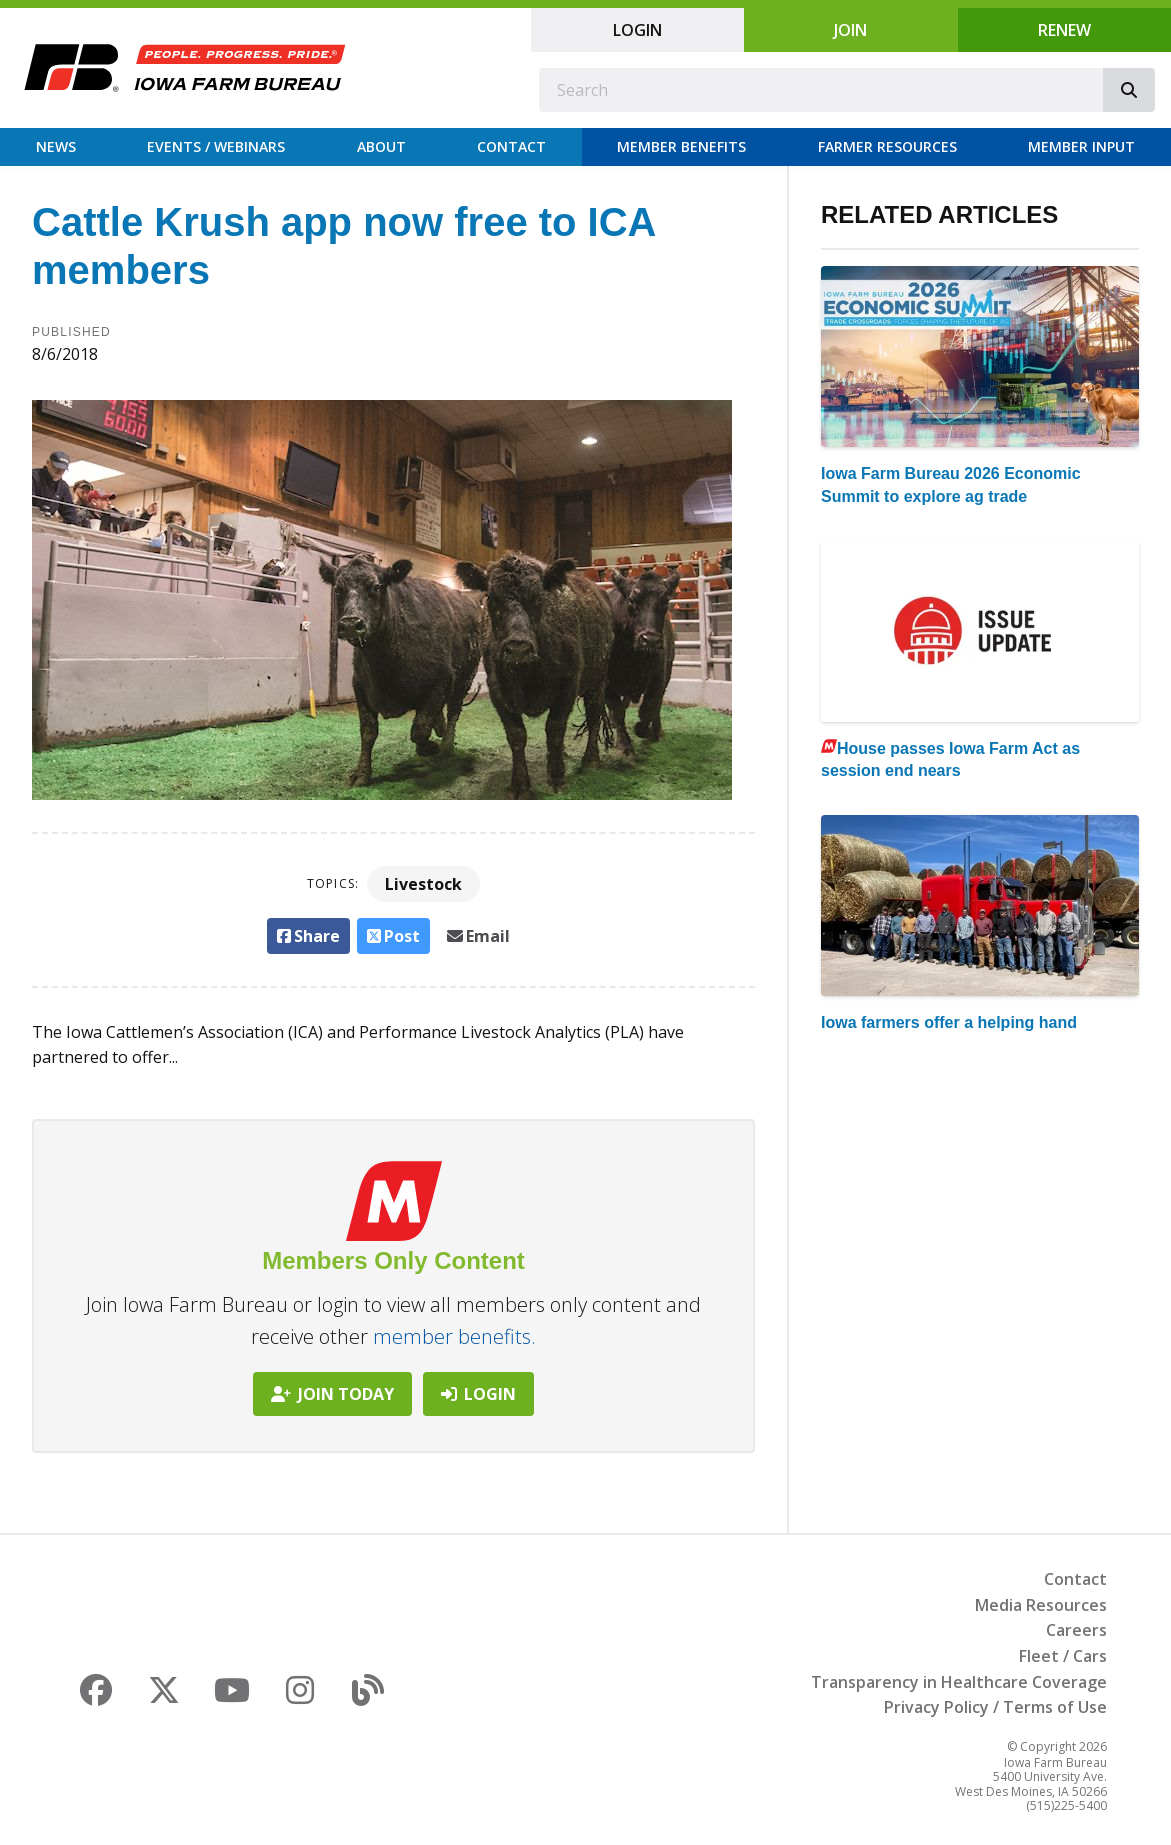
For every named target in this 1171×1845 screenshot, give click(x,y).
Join (850, 30)
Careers (1076, 1630)
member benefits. (454, 1336)
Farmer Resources (887, 146)
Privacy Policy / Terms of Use (995, 1707)
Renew (1064, 30)
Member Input (1081, 146)
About (381, 146)
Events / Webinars (216, 146)
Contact (511, 146)
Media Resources (1041, 1605)
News (56, 146)
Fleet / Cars (1063, 1656)
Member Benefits (681, 146)
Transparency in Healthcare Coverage (959, 1682)
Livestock (423, 884)
